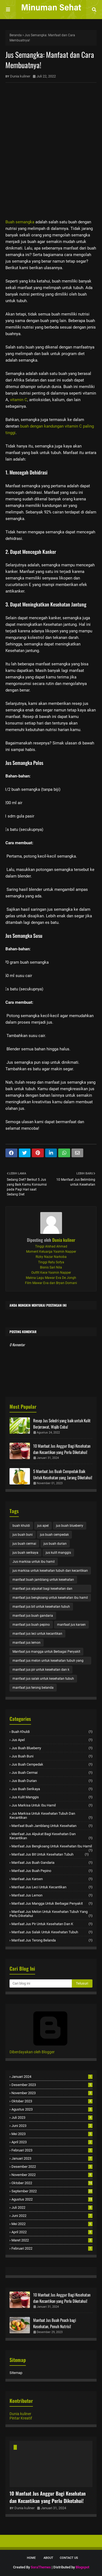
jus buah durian (55, 1544)
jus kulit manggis (58, 1553)
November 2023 (51, 2093)
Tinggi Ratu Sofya (51, 1262)
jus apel (43, 1526)
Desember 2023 (51, 2085)
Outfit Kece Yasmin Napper (51, 1273)
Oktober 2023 (51, 2101)
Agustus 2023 (51, 2109)
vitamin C (18, 399)
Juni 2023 (51, 2126)
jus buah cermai (24, 1544)
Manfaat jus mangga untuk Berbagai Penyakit (46, 1652)
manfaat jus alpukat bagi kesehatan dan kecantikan (42, 1589)
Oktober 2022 (51, 2183)
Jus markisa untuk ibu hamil (34, 1562)
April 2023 (51, 2142)
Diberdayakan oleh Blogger (50, 2049)
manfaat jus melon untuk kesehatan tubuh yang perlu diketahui (48, 1661)
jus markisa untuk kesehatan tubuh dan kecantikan (50, 1571)
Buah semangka (19, 222)
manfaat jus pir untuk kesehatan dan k (41, 1670)
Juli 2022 (51, 2207)
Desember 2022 (51, 2167)
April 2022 (51, 2232)
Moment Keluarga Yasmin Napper (51, 1252)
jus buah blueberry (69, 1526)
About (48, 2558)
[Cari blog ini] (41, 1983)
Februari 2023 (51, 2150)
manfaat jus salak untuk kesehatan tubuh (43, 1679)
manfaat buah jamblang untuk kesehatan (43, 1580)
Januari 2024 (51, 2077)
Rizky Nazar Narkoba (51, 1257)
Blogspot (82, 2567)
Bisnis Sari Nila (51, 1267)
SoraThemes (41, 2567)
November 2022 (51, 2175)
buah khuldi (21, 1526)
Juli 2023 (51, 2117)
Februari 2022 (51, 2248)
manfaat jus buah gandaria (33, 1616)
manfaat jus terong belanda (33, 1688)
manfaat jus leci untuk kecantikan (37, 1634)
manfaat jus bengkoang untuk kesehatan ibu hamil (50, 1598)
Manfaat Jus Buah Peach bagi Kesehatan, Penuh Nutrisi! (54, 2323)
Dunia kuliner (20, 76)
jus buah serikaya (25, 1553)
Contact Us (69, 2558)
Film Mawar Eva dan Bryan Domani (51, 1283)
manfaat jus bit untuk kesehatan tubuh (41, 1607)
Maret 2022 (51, 2240)
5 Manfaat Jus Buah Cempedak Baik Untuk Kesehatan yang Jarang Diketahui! (62, 1474)
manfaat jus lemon (27, 1643)
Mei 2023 (51, 2134)
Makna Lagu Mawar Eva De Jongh (51, 1278)
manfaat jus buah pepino (31, 1625)
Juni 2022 (51, 2216)
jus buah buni (23, 1535)
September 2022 (51, 2191)
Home (31, 2558)
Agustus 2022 (51, 2199)
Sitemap (16, 2373)
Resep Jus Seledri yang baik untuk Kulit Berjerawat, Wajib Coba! (62, 1423)
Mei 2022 (51, 2224)
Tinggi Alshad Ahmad (51, 1246)
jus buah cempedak (54, 1535)
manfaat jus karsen (71, 1625)
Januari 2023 (51, 2158)
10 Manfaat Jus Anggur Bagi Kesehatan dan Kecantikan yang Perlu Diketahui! (62, 1449)
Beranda (16, 35)
